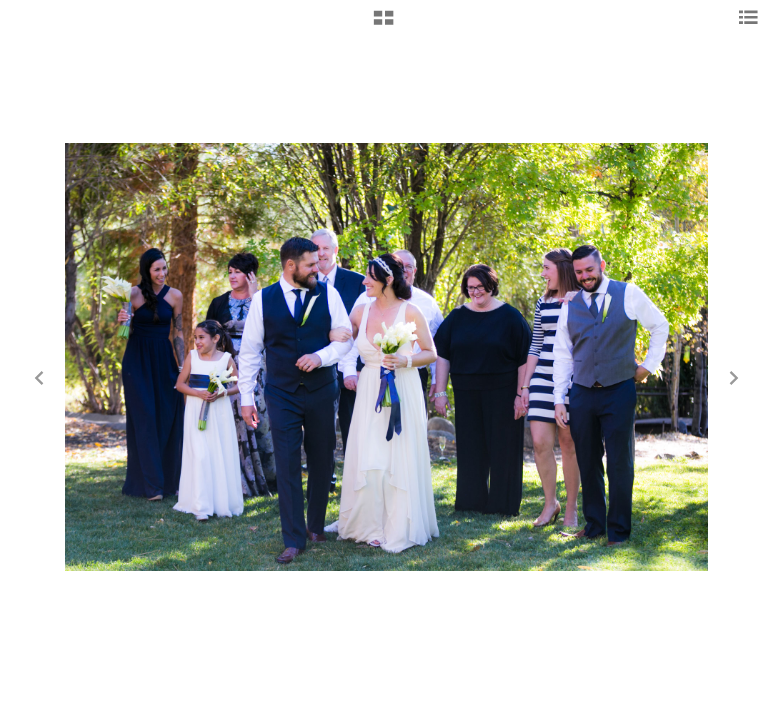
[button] (383, 25)
